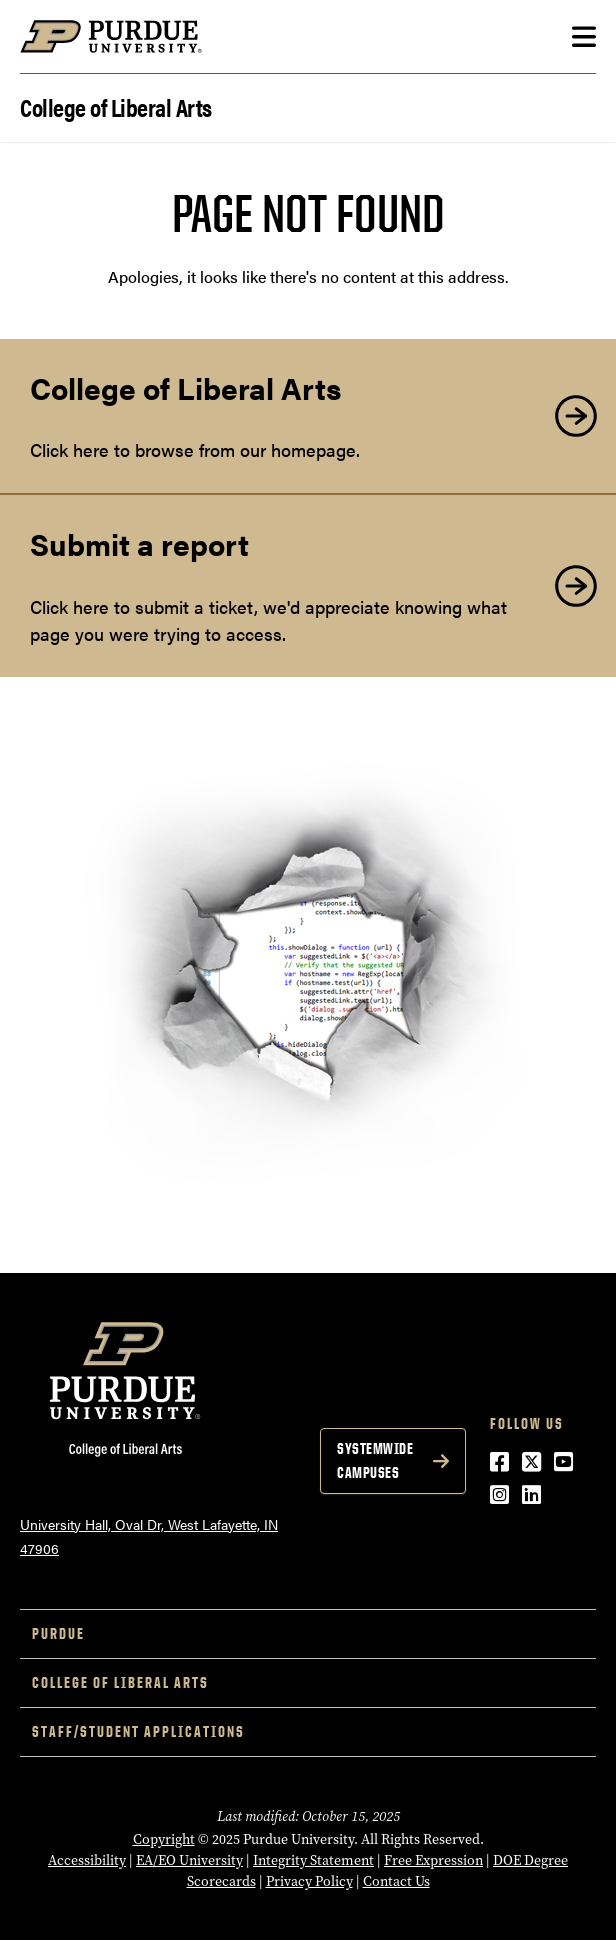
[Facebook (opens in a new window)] (499, 1460)
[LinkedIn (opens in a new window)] (531, 1493)
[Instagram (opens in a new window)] (499, 1493)
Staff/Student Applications (138, 1731)
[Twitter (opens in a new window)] (531, 1460)
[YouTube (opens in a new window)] (563, 1460)
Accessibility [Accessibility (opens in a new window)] (87, 1860)
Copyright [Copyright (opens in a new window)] (164, 1839)
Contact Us (396, 1881)
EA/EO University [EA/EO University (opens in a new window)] (189, 1860)
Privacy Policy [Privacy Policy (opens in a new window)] (309, 1881)
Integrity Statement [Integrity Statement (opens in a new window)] (313, 1860)
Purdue (58, 1633)
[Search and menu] (584, 37)
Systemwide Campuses (375, 1460)
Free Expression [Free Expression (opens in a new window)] (433, 1860)
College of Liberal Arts (116, 105)
